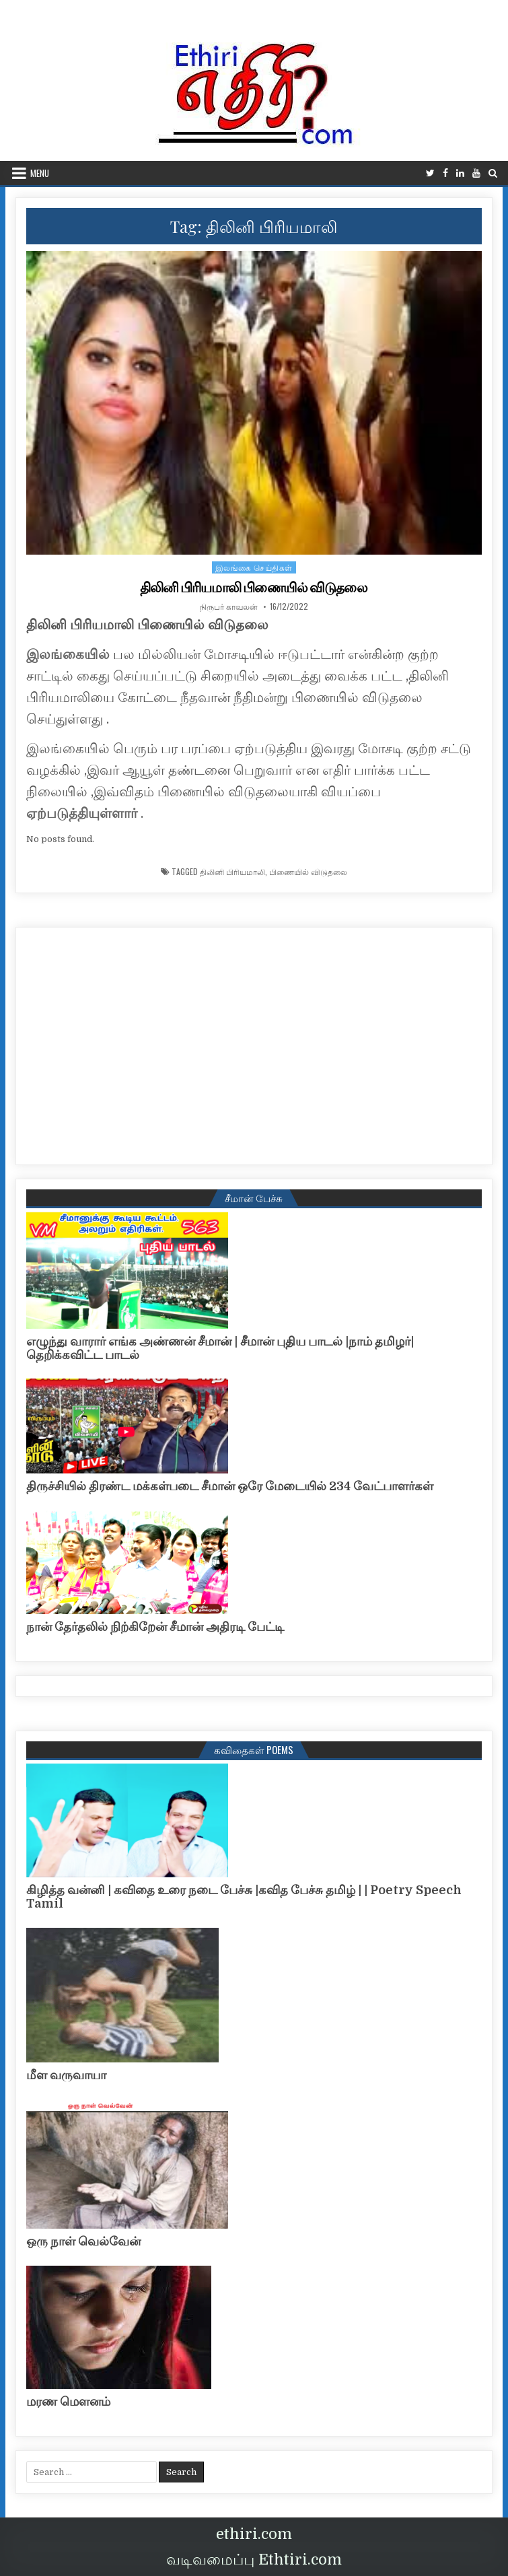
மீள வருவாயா (66, 2074)
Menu (39, 173)
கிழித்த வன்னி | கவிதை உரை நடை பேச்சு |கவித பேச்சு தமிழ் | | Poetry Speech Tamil (244, 1896)
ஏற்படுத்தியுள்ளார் (81, 813)
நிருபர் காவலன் (229, 606)
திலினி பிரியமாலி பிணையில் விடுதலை (253, 587)
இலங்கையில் (68, 654)
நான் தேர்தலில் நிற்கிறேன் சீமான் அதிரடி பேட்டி (155, 1627)
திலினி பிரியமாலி (232, 872)
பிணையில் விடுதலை (308, 872)
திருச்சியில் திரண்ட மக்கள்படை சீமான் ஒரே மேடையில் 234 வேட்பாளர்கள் (229, 1486)
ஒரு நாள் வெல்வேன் (83, 2241)
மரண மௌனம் (68, 2401)
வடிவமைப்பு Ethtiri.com (254, 2559)
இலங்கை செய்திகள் (254, 567)
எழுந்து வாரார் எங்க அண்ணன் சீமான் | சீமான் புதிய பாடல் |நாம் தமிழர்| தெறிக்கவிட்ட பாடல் (220, 1347)
